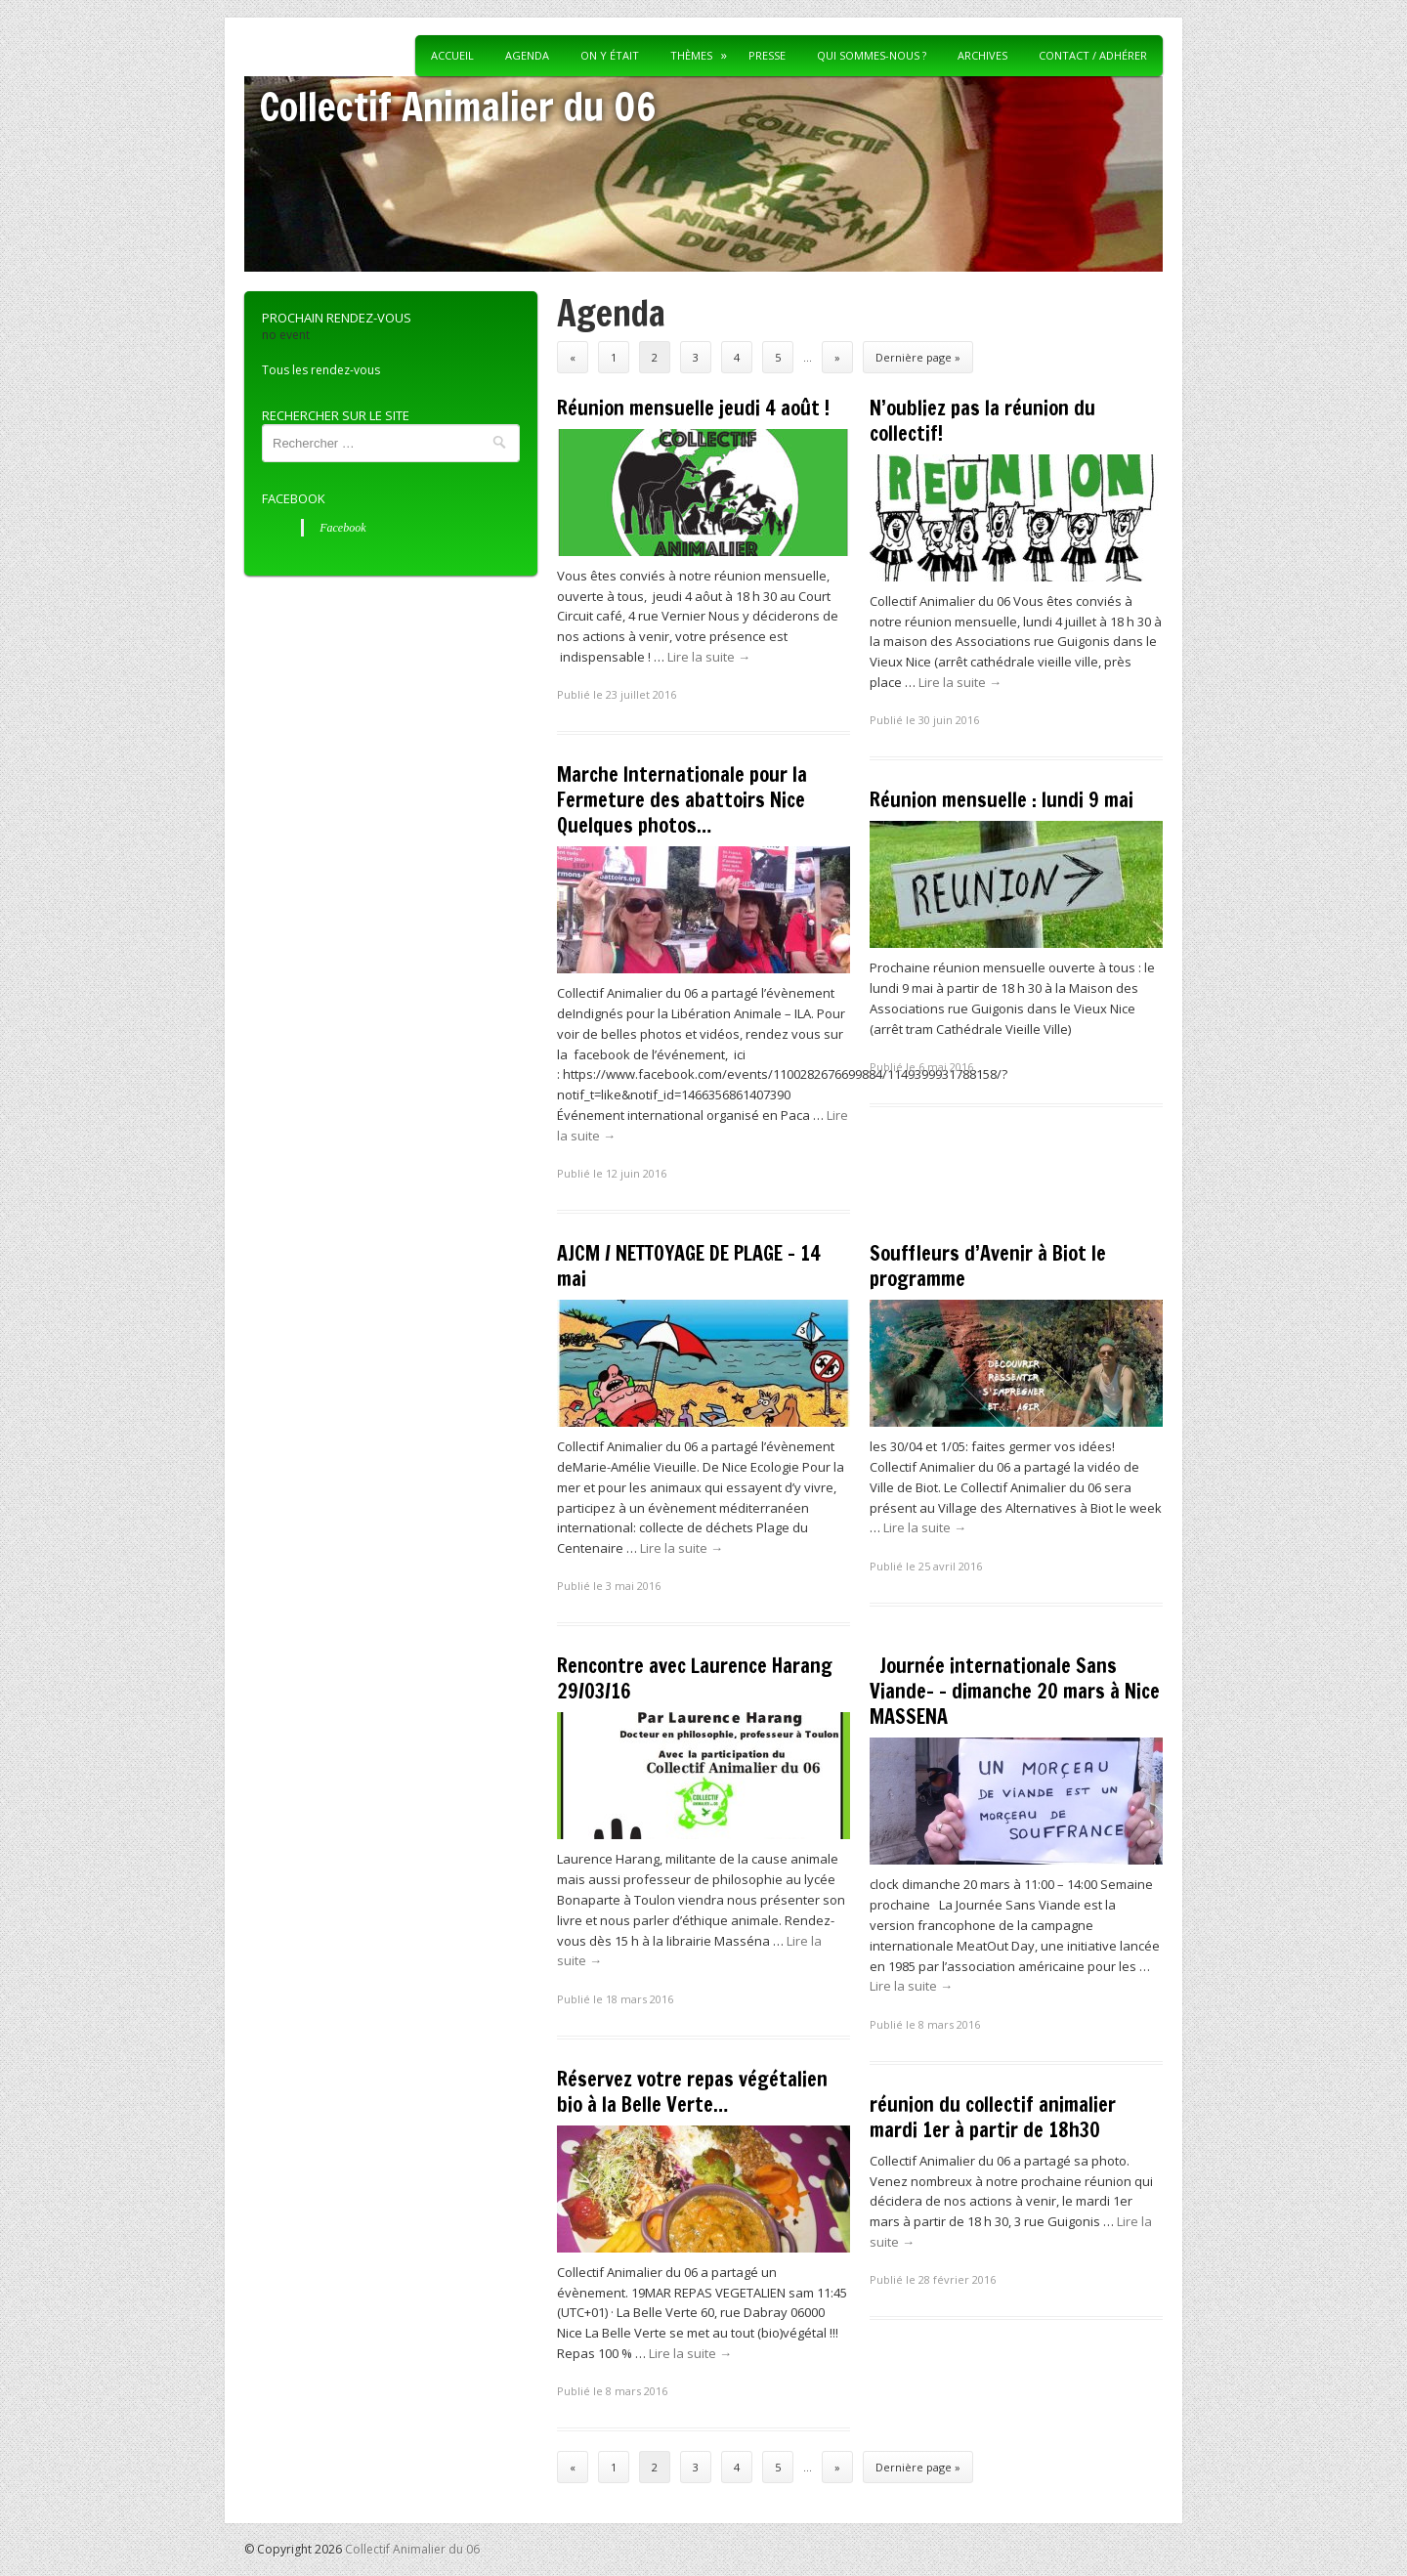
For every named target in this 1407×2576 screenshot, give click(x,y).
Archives (982, 55)
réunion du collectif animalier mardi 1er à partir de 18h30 (993, 2117)
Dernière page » (917, 357)
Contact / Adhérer (1093, 55)
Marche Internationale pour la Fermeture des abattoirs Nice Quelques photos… (682, 799)
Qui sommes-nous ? (871, 55)
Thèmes (691, 55)
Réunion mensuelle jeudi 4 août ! (693, 408)
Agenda (527, 55)
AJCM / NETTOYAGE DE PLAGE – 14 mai (689, 1266)
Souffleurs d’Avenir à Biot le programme (988, 1266)
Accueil (452, 55)
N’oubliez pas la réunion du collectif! (982, 421)
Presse (767, 55)
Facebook (293, 498)
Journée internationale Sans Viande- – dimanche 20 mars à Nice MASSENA (1015, 1691)
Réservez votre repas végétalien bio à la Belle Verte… (692, 2092)
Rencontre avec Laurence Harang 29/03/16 (694, 1678)
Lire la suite (708, 656)
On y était (609, 55)
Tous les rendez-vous (321, 370)
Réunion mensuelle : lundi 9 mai (1001, 800)
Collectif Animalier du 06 (458, 106)
